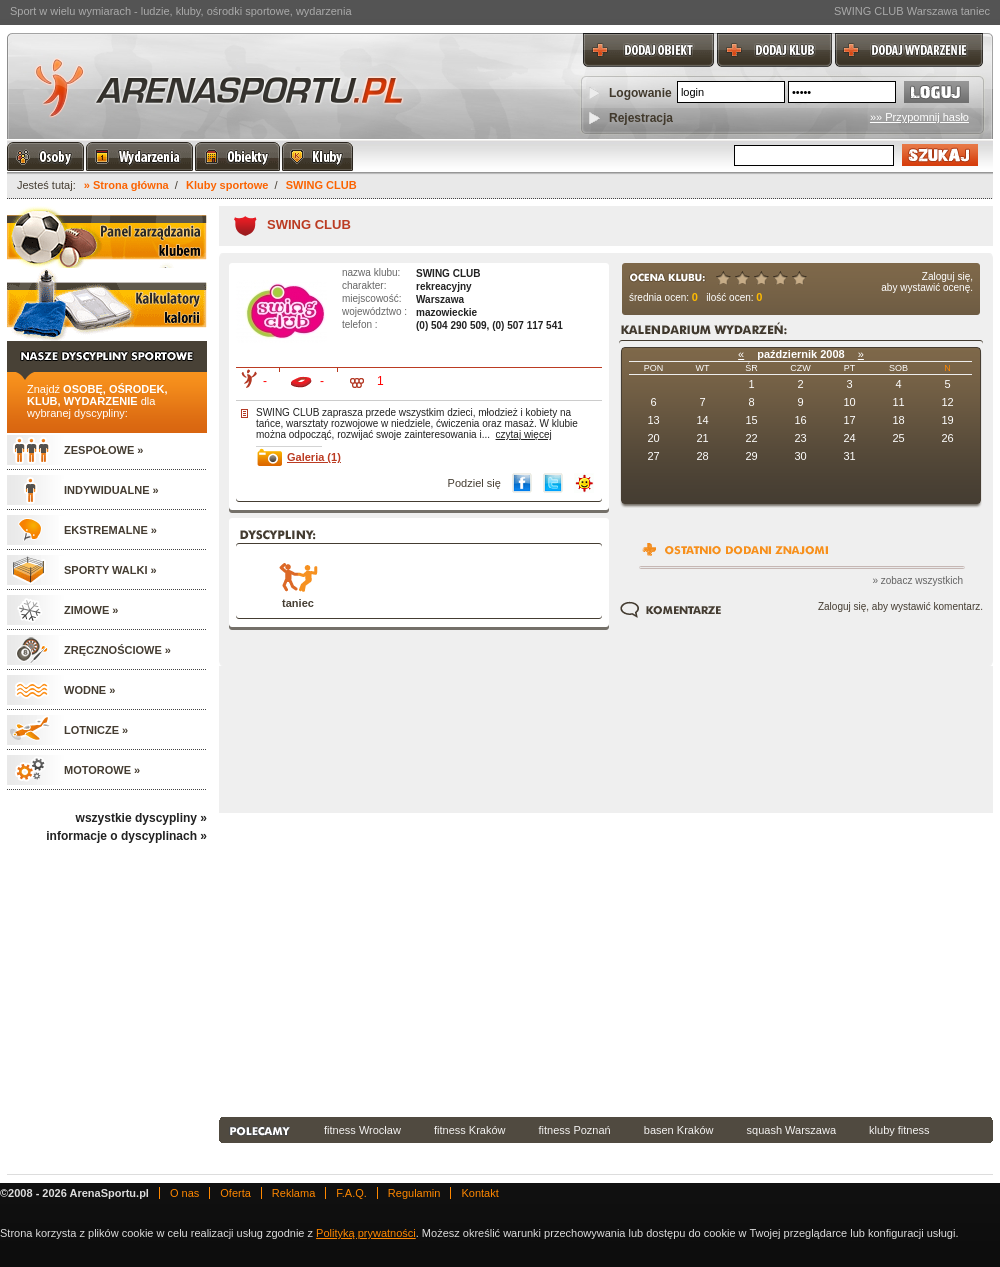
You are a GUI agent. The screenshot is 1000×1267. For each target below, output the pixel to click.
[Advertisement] (570, 963)
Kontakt (479, 1193)
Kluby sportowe (227, 185)
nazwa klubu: (371, 272)
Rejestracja (641, 118)
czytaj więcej (524, 434)
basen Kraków (679, 1130)
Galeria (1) (314, 457)
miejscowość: (371, 298)
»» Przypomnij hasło (919, 117)
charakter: (364, 285)
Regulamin (414, 1193)
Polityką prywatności (366, 1233)
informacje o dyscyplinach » (126, 836)
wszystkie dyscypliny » (141, 818)
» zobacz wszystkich (917, 580)
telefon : (360, 324)
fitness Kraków (470, 1130)
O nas (184, 1193)
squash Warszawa (791, 1130)
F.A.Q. (351, 1193)
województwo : (374, 311)
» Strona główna (126, 185)
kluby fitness (899, 1130)
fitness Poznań (575, 1130)
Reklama (293, 1193)
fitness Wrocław (362, 1130)
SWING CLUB (321, 185)
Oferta (235, 1193)
